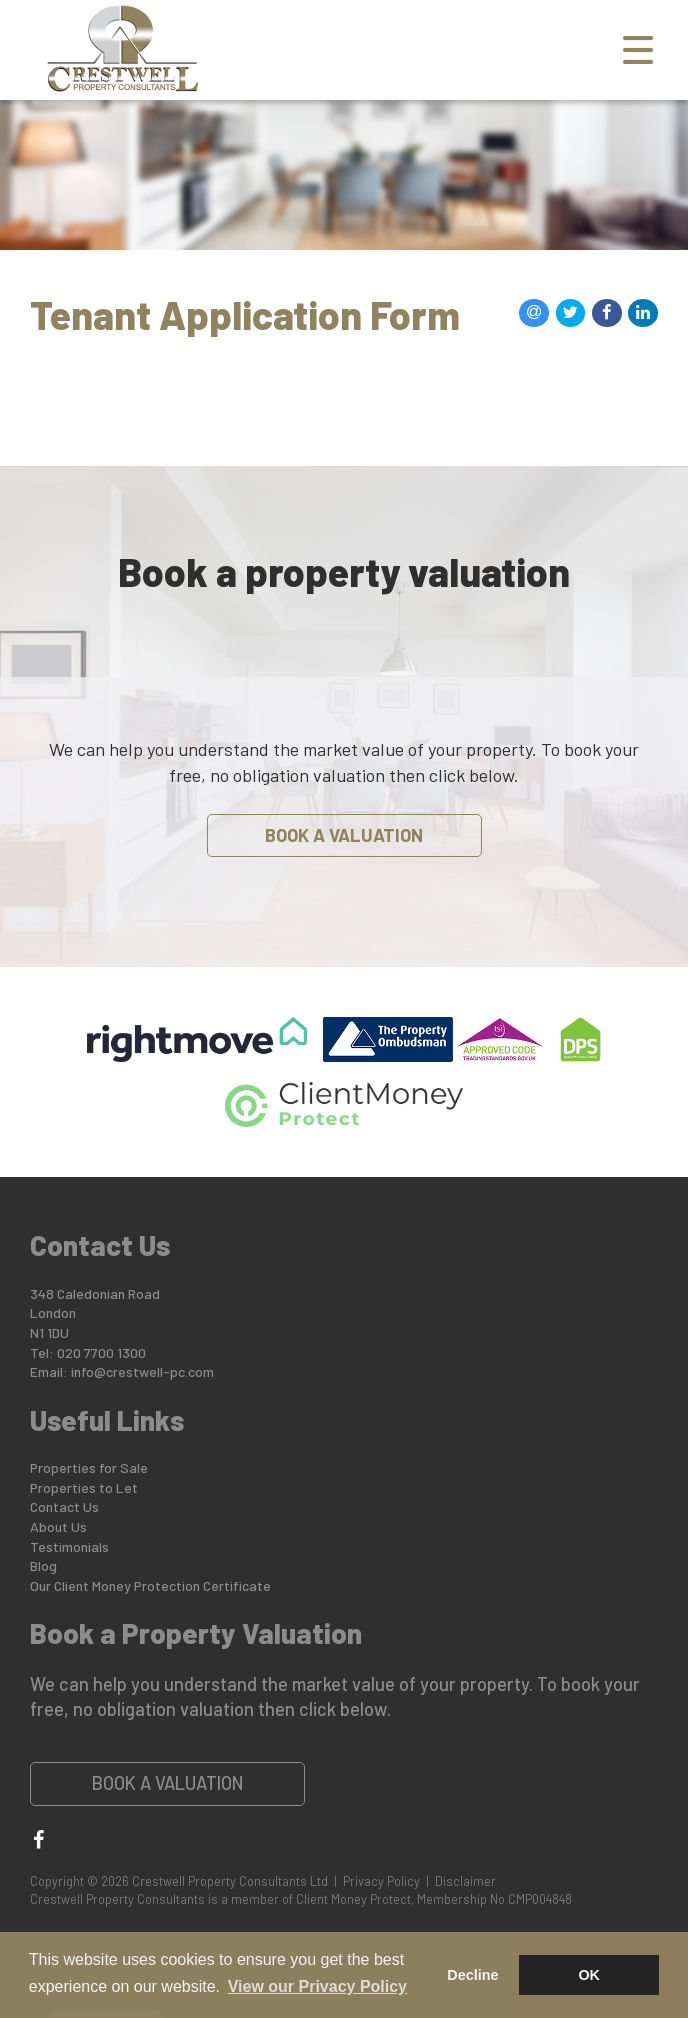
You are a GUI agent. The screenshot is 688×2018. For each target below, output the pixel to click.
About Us (58, 1526)
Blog (43, 1565)
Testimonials (69, 1546)
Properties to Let (84, 1487)
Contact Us (64, 1506)
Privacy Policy (381, 1881)
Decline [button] (472, 1975)
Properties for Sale (89, 1467)
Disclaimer (465, 1881)
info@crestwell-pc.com (142, 1371)
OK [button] (589, 1975)
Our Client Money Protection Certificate (150, 1585)
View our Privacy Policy (317, 1986)
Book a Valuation (344, 835)
